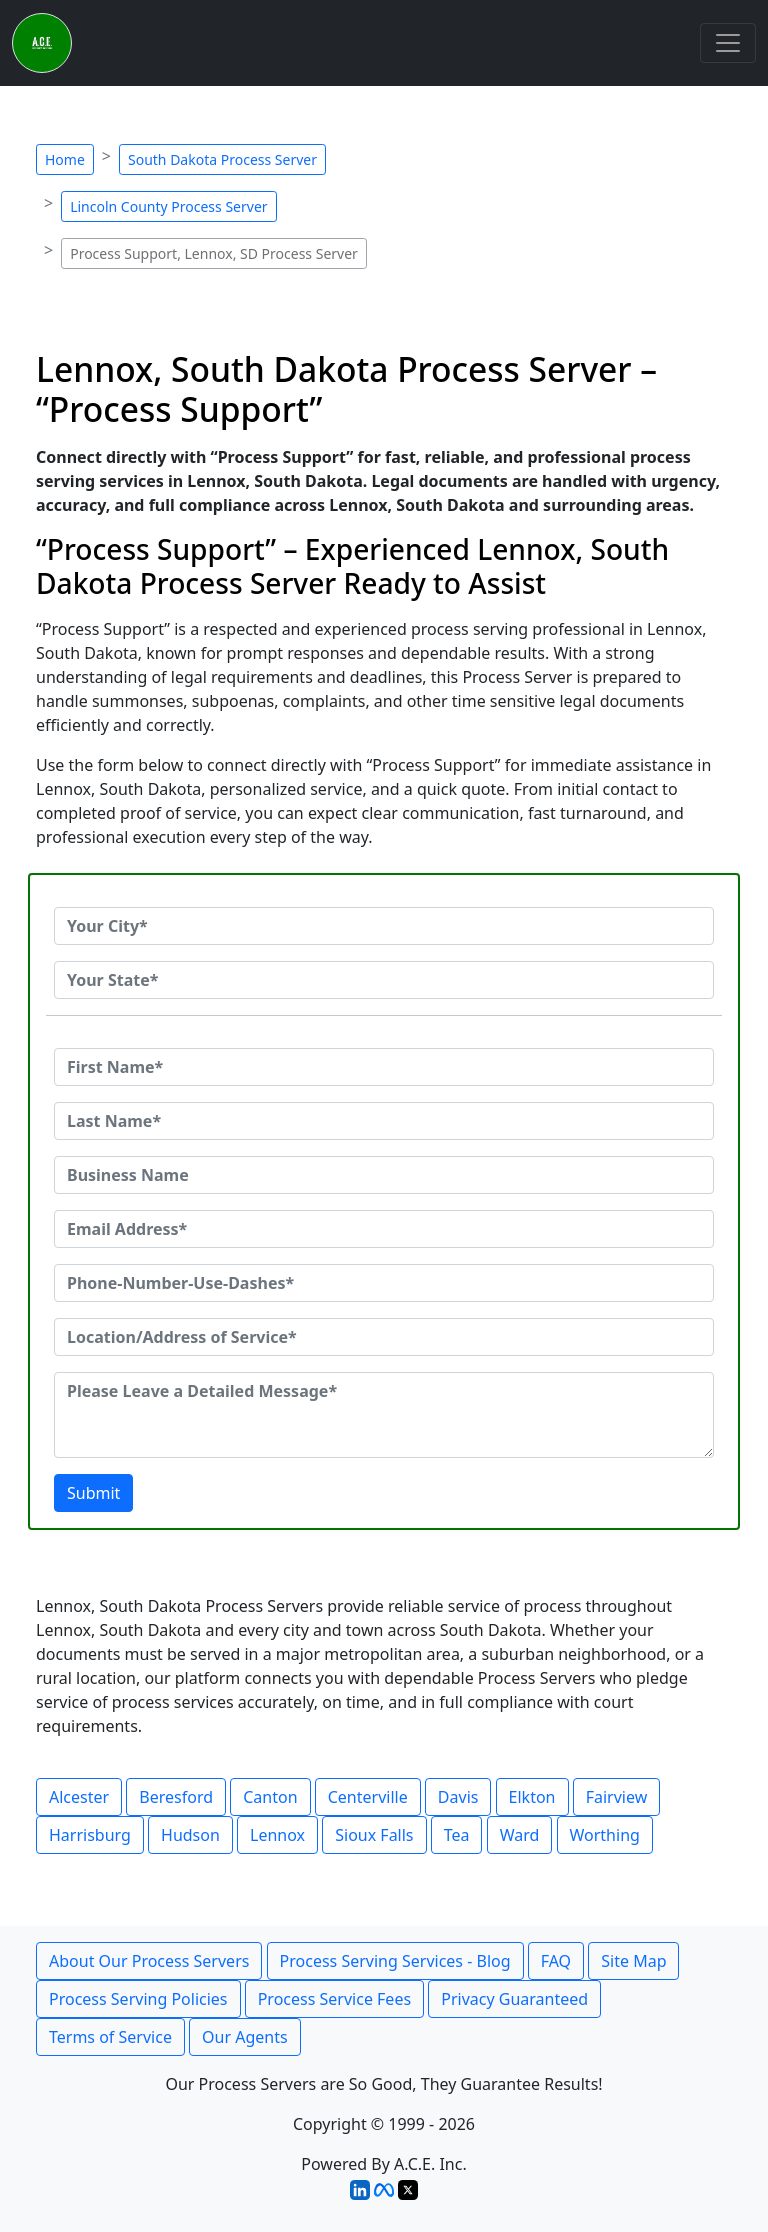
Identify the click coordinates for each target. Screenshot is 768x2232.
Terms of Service (110, 2037)
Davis (458, 1797)
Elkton (532, 1797)
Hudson (190, 1835)
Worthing (605, 1835)
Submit (93, 1493)
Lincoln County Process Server (168, 206)
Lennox (277, 1835)
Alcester (79, 1797)
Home (65, 159)
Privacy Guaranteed (514, 1999)
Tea (457, 1835)
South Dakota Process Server (222, 159)
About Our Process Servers (149, 1961)
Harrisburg (90, 1835)
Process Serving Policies (138, 1999)
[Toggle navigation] (728, 43)
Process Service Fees (334, 1999)
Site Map (633, 1961)
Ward (520, 1835)
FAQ (556, 1961)
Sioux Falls (374, 1835)
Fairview (617, 1797)
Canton (270, 1797)
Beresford (176, 1797)
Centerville (368, 1797)
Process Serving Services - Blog (395, 1961)
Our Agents (245, 2037)
